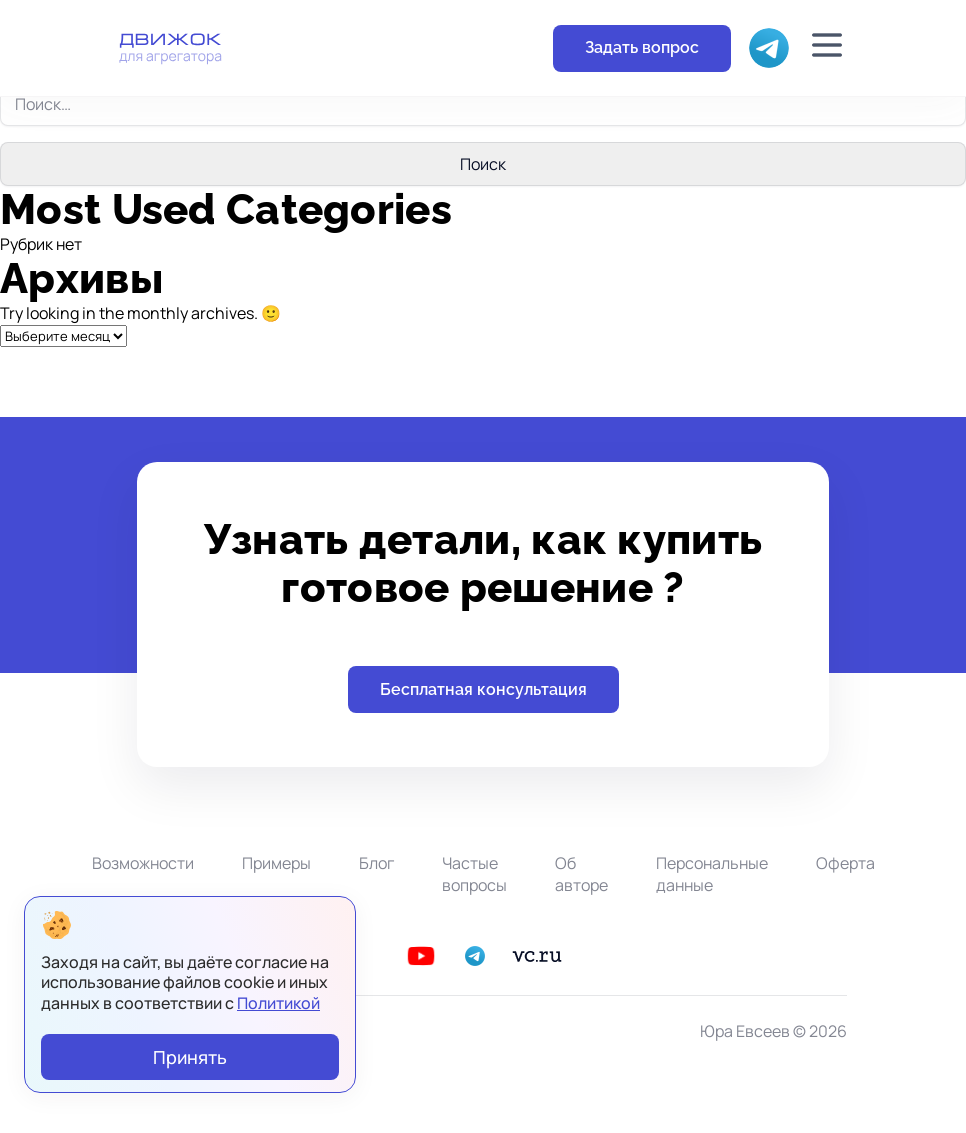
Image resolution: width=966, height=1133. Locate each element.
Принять (190, 1057)
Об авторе (581, 874)
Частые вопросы (474, 874)
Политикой (278, 1003)
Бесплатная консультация (483, 689)
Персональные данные (712, 874)
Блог (376, 863)
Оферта (845, 863)
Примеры (276, 863)
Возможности (143, 863)
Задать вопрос (642, 47)
